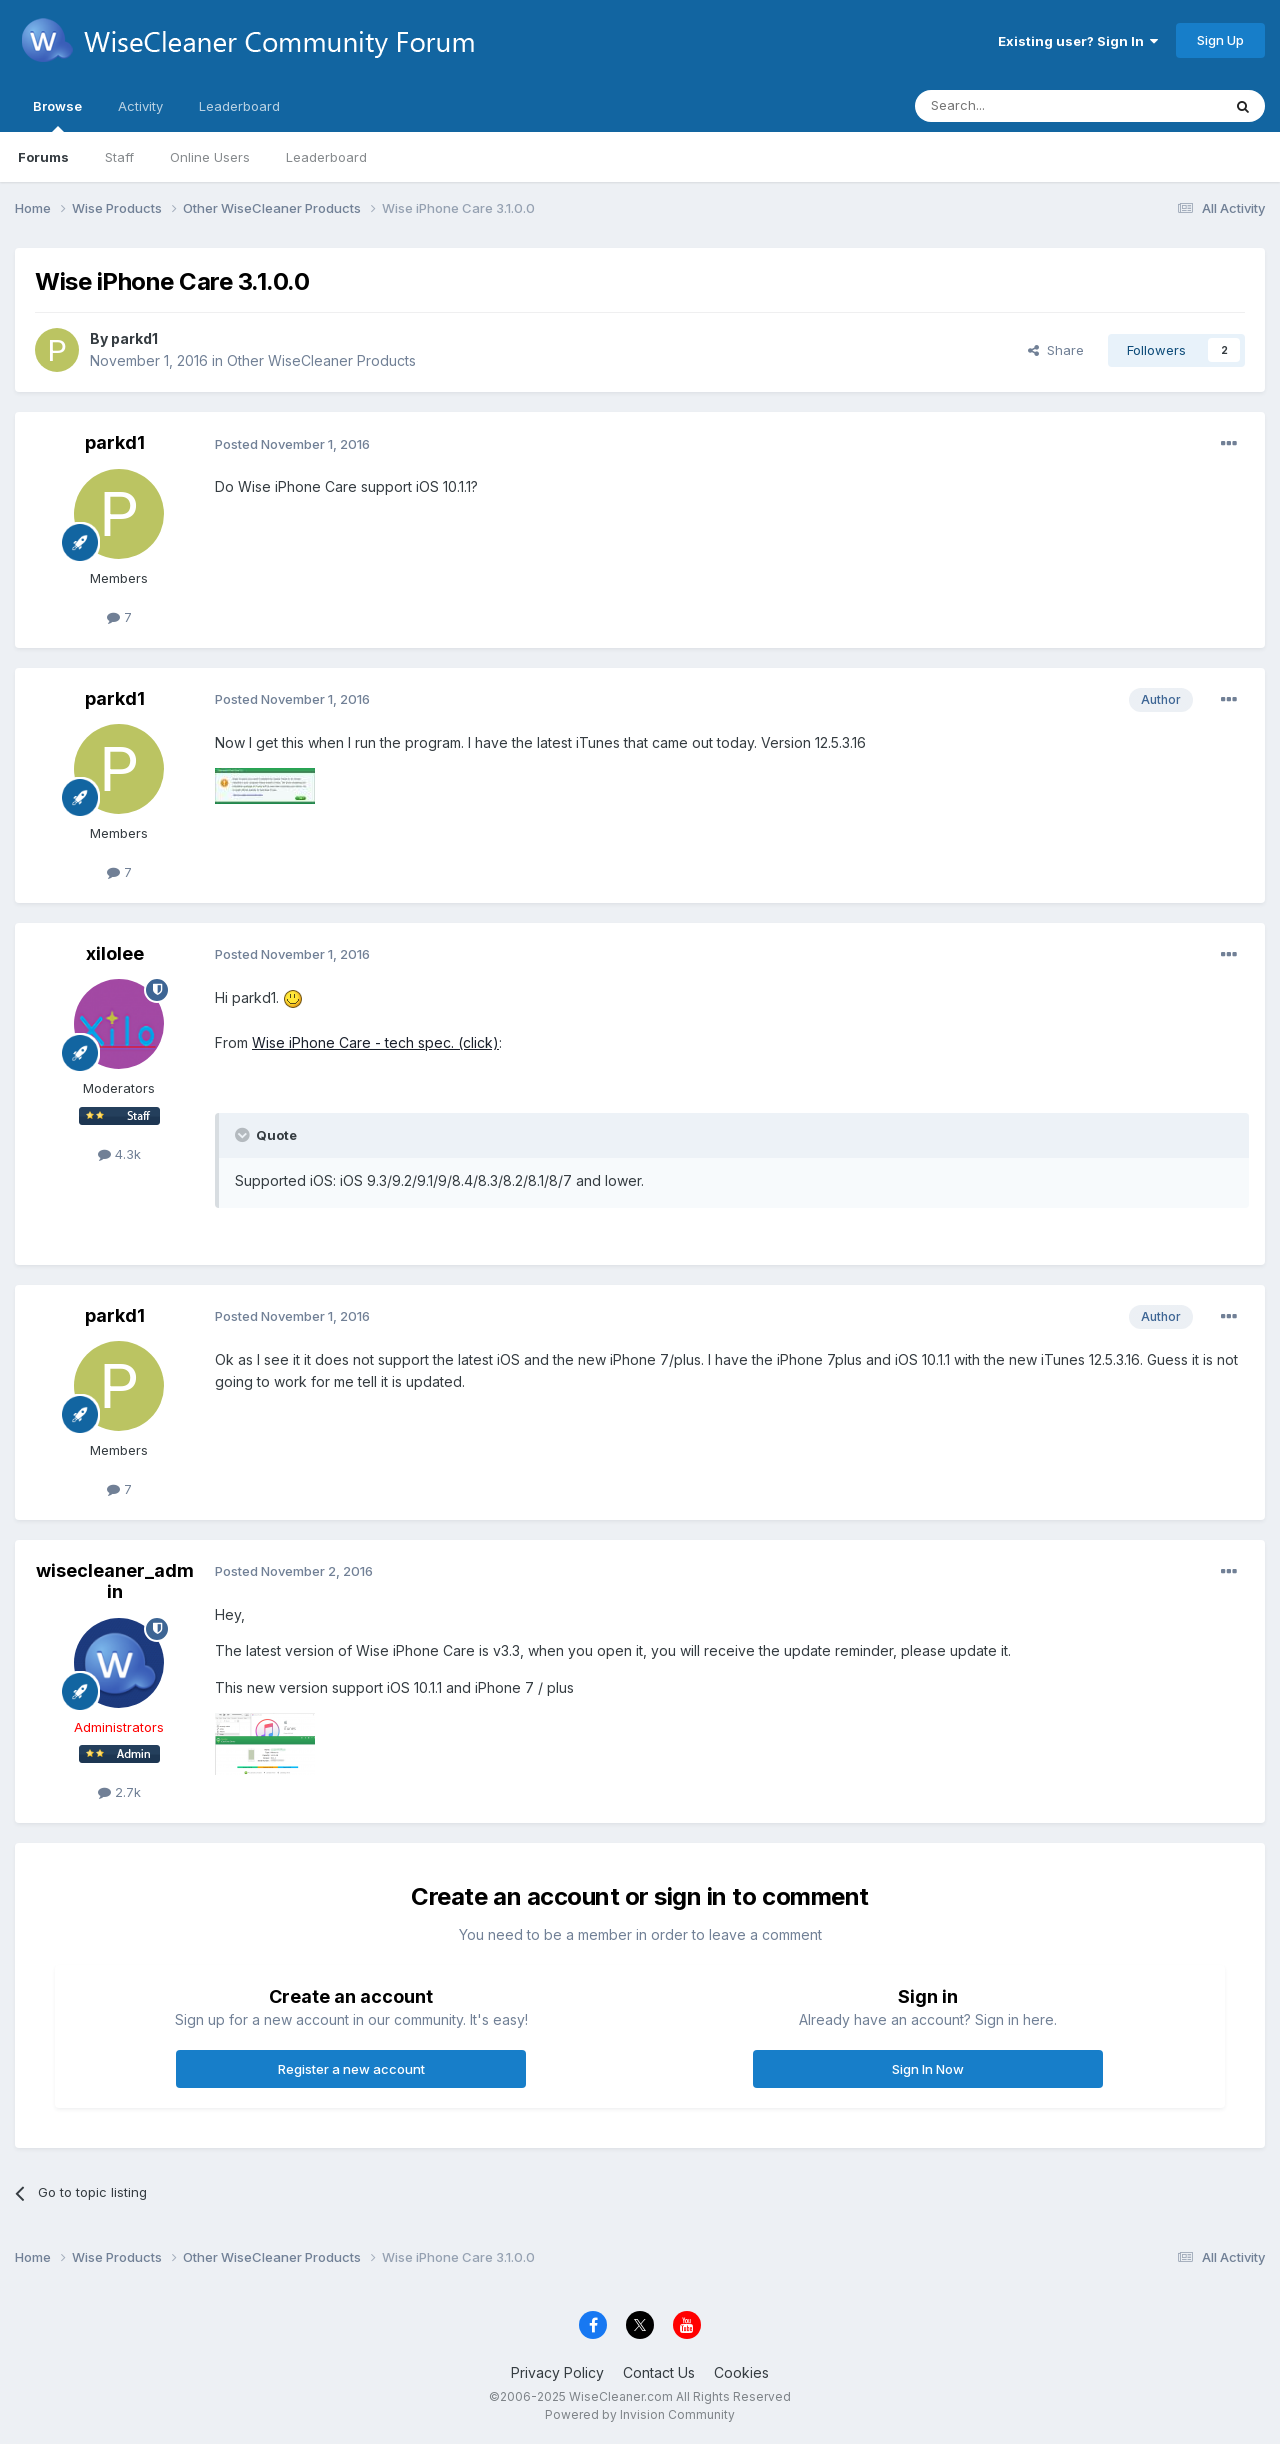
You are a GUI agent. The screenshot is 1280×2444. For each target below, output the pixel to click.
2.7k (119, 1792)
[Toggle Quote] (244, 1135)
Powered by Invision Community (640, 2414)
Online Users (210, 157)
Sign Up (1220, 40)
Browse (57, 115)
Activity (140, 106)
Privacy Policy (557, 2372)
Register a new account (351, 2069)
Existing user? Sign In (1078, 41)
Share (1056, 350)
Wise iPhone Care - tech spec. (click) (375, 1042)
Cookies (741, 2372)
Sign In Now (928, 2069)
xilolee (115, 953)
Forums (43, 157)
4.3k (119, 1154)
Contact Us (659, 2372)
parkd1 (134, 338)
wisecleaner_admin (115, 1581)
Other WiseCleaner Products (321, 360)
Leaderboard (326, 157)
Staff (119, 157)
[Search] (1017, 106)
